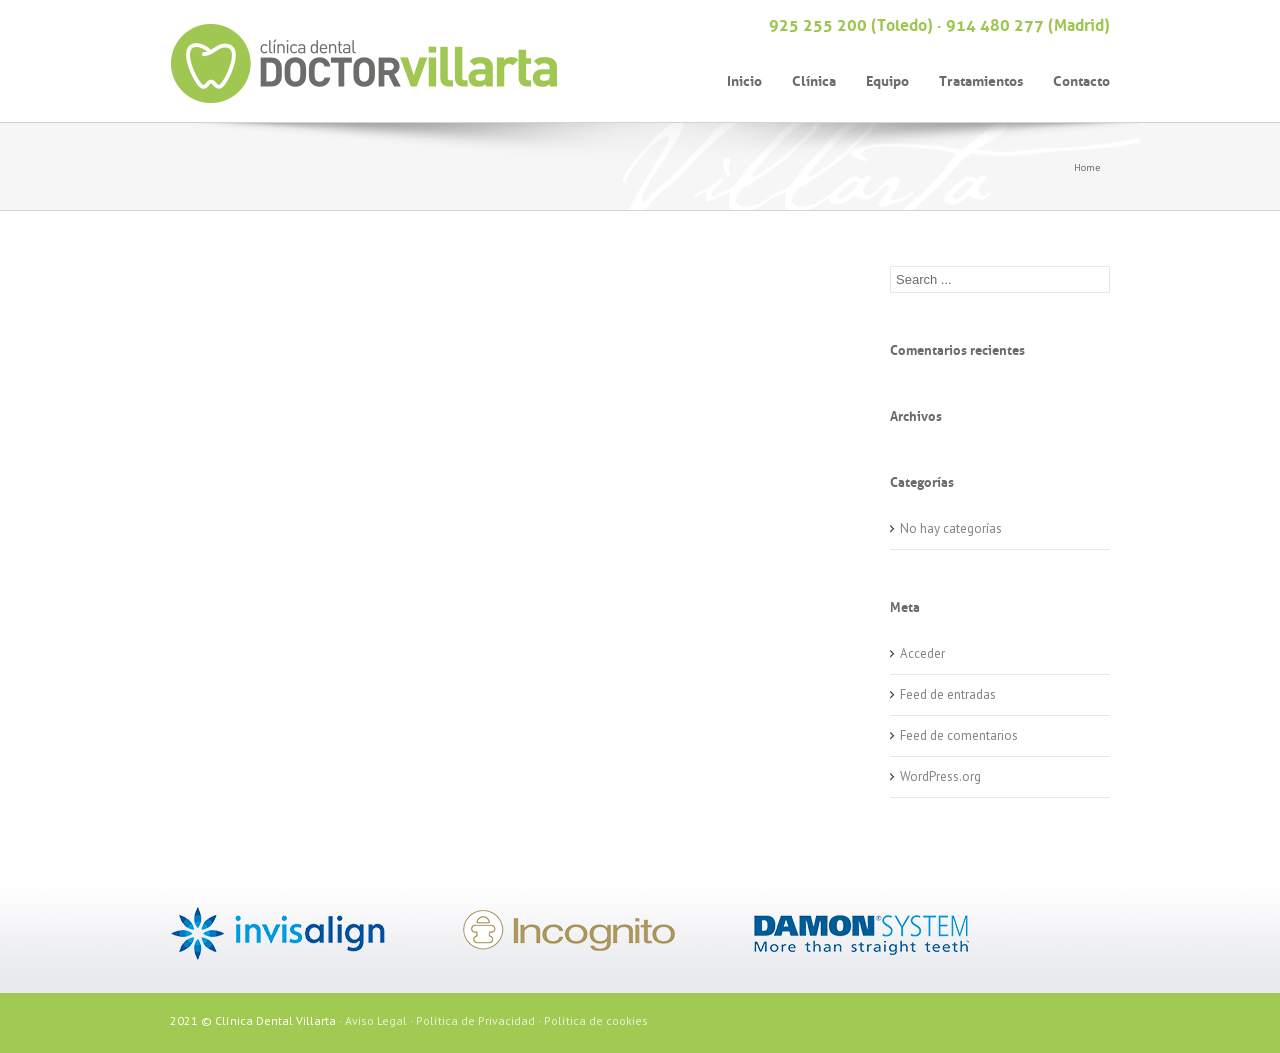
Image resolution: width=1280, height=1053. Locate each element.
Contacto (1081, 79)
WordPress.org (940, 776)
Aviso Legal (376, 1020)
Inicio (744, 79)
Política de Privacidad (475, 1020)
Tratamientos (981, 79)
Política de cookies (596, 1020)
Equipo (887, 79)
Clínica (814, 79)
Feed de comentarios (959, 735)
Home (1087, 167)
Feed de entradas (948, 694)
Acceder (922, 653)
